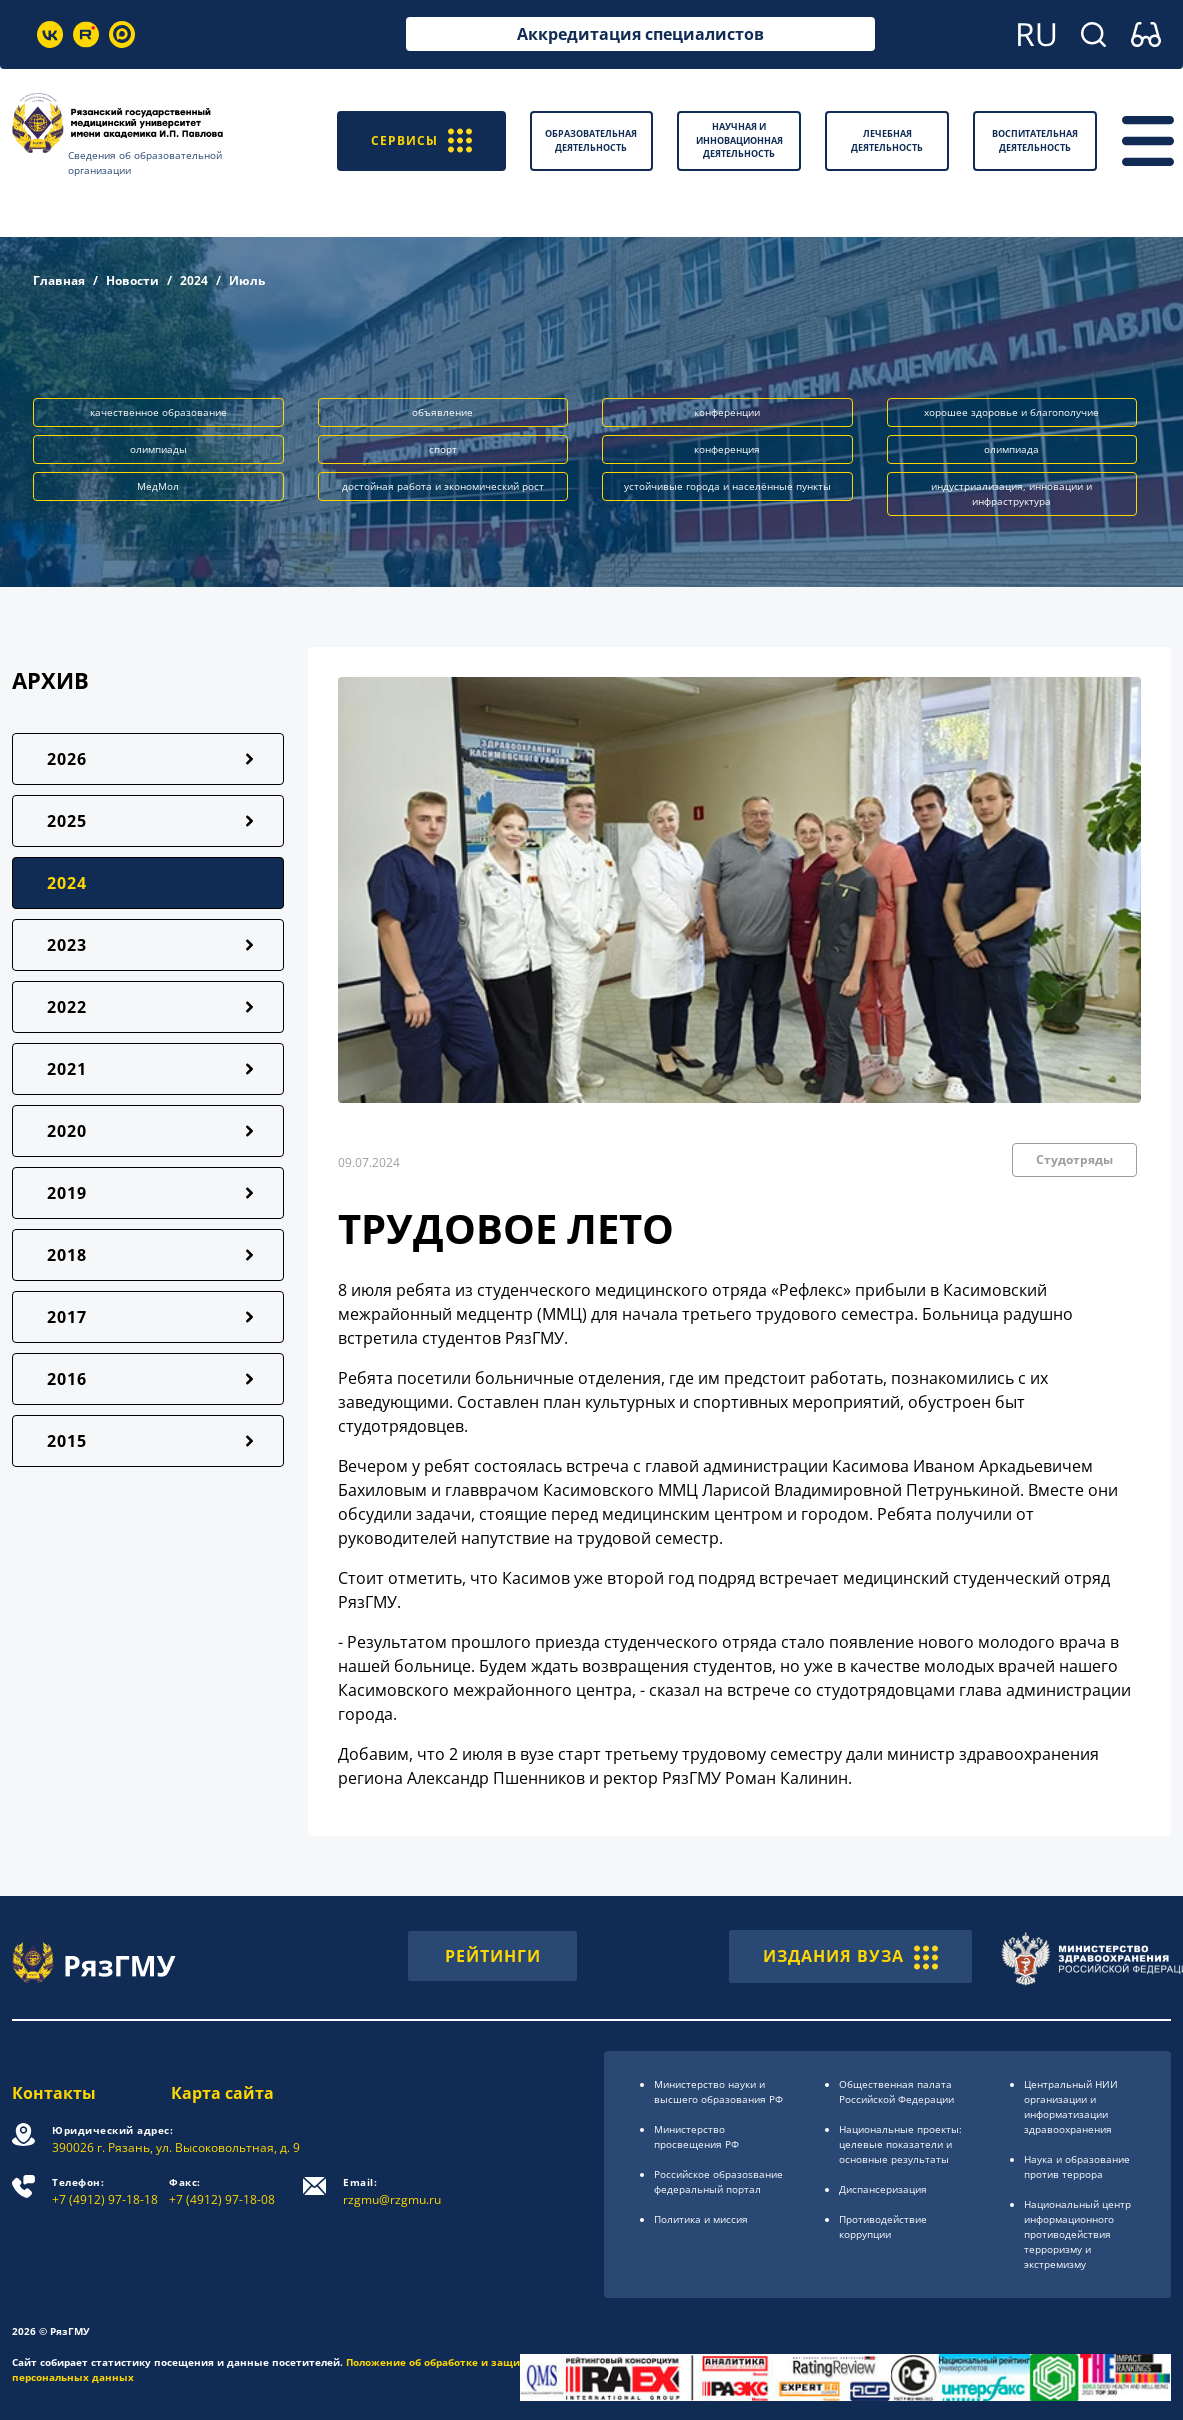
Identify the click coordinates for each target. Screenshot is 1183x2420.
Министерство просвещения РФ (696, 2136)
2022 (67, 1007)
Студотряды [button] (1074, 1159)
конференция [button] (727, 449)
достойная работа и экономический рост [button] (443, 486)
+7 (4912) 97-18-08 (222, 2191)
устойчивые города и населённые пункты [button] (727, 486)
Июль (247, 280)
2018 (67, 1255)
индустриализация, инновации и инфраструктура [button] (1011, 493)
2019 (67, 1193)
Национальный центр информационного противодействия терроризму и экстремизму (1077, 2234)
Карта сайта (222, 2093)
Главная (59, 280)
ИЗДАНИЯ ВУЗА (850, 1956)
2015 (67, 1441)
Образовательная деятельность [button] (591, 140)
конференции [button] (727, 412)
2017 (67, 1317)
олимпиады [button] (158, 449)
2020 (67, 1131)
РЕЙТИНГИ (493, 1956)
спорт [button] (443, 449)
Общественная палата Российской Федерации (896, 2091)
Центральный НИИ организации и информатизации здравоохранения (1071, 2106)
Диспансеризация (883, 2189)
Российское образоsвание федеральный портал (718, 2181)
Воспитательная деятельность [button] (1035, 140)
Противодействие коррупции (883, 2226)
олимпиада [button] (1011, 449)
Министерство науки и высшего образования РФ (718, 2091)
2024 (194, 280)
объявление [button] (442, 412)
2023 (67, 945)
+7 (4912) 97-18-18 (105, 2191)
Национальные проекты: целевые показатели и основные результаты (900, 2144)
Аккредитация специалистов (640, 34)
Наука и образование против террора (1077, 2166)
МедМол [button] (158, 486)
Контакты (54, 2093)
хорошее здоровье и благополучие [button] (1011, 412)
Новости (132, 280)
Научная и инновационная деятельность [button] (739, 140)
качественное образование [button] (158, 412)
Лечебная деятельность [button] (887, 140)
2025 (67, 821)
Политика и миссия (701, 2219)
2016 (67, 1379)
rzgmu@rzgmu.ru (392, 2191)
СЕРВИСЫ (421, 140)
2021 (67, 1069)
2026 (67, 759)
